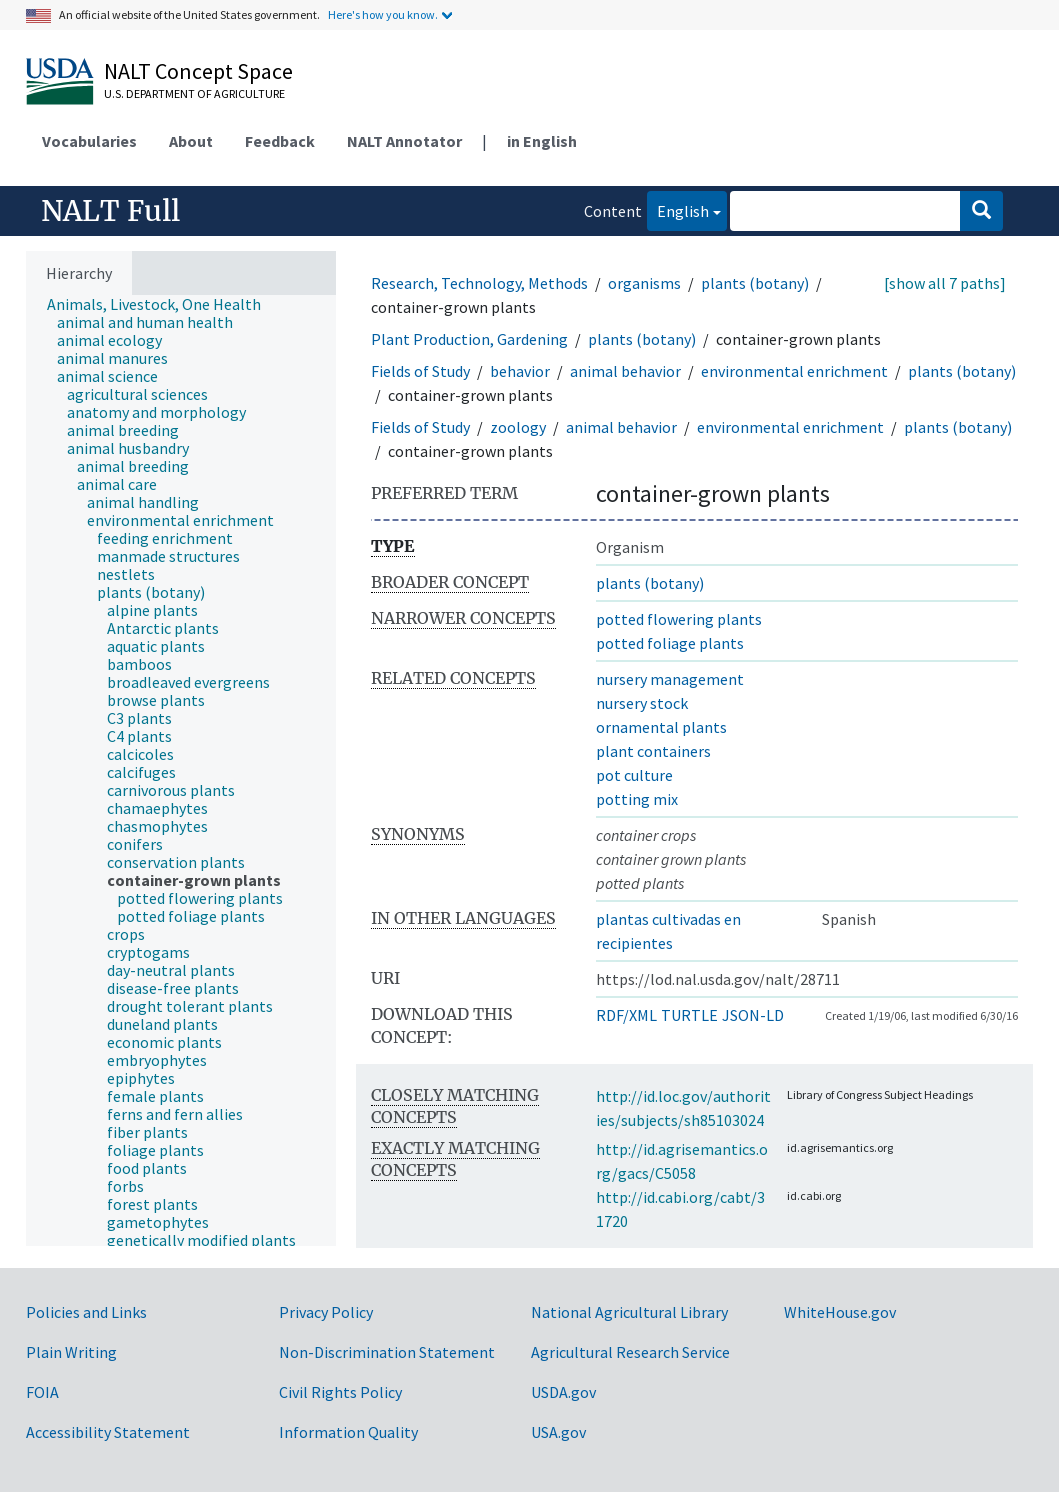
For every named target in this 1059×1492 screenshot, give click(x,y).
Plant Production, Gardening (469, 339)
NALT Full (110, 211)
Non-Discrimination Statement (387, 1352)
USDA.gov (563, 1392)
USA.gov (558, 1432)
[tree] (181, 770)
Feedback (280, 141)
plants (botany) (755, 283)
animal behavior (625, 371)
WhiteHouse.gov (840, 1312)
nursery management (670, 679)
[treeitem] (162, 304)
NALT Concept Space (198, 71)
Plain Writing (71, 1352)
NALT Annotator (404, 141)
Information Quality (348, 1432)
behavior (520, 371)
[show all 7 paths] (945, 283)
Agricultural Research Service (630, 1352)
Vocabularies (89, 141)
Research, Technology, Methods (479, 283)
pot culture (634, 775)
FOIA (42, 1392)
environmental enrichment (794, 371)
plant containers (653, 751)
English (678, 209)
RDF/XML (626, 1015)
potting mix (637, 799)
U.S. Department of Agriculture (194, 93)
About (191, 141)
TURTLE (689, 1015)
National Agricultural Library (629, 1312)
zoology (518, 427)
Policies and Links (86, 1312)
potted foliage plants (670, 643)
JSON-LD (753, 1015)
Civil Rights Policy (340, 1392)
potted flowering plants (679, 619)
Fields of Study (420, 371)
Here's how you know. (383, 14)
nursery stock (642, 703)
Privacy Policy (326, 1312)
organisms (644, 283)
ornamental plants (661, 727)
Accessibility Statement (108, 1432)
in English (542, 141)
